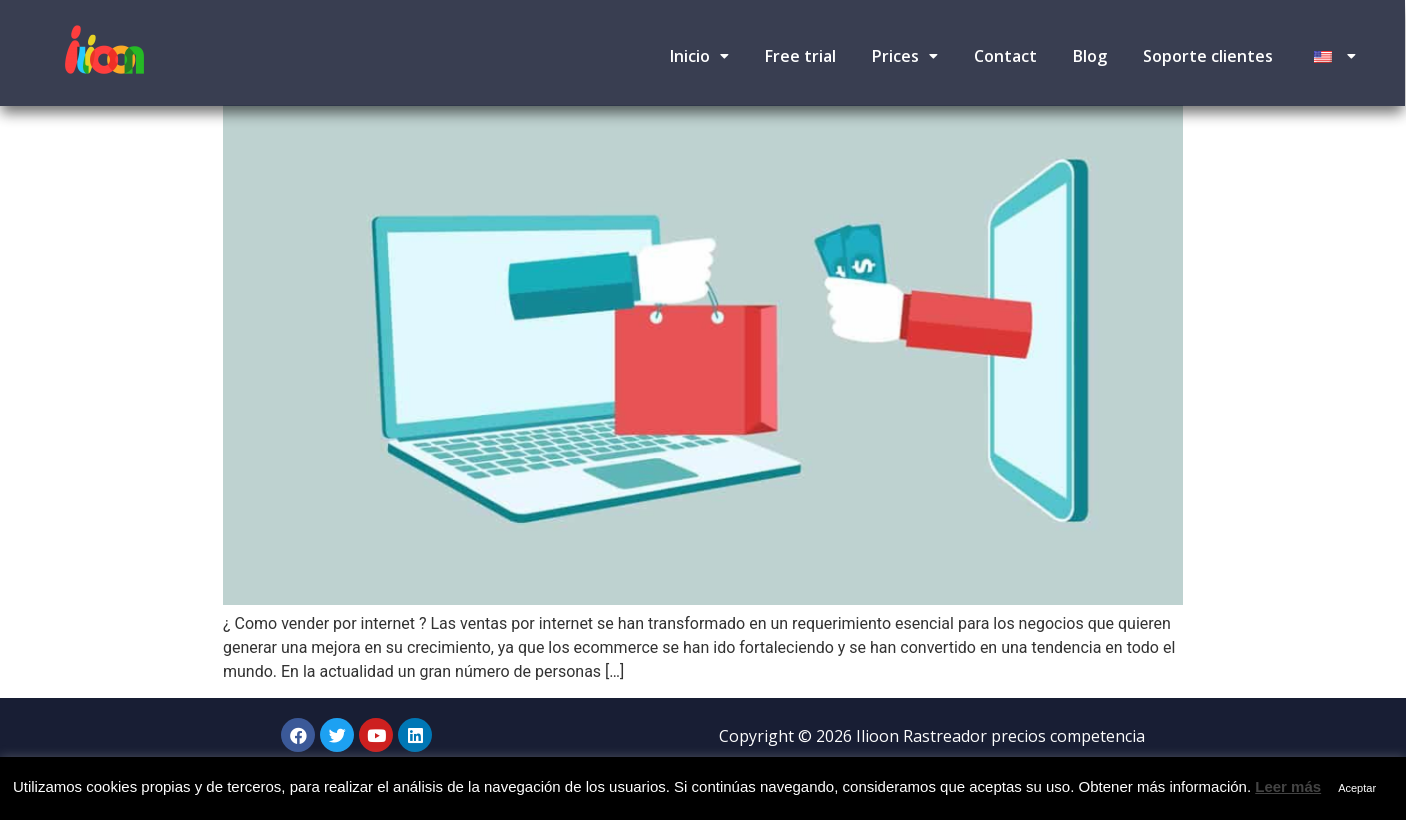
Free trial (800, 56)
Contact (1005, 56)
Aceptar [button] (1357, 788)
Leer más (1288, 786)
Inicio (699, 56)
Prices (905, 56)
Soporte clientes (1208, 56)
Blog (1090, 56)
